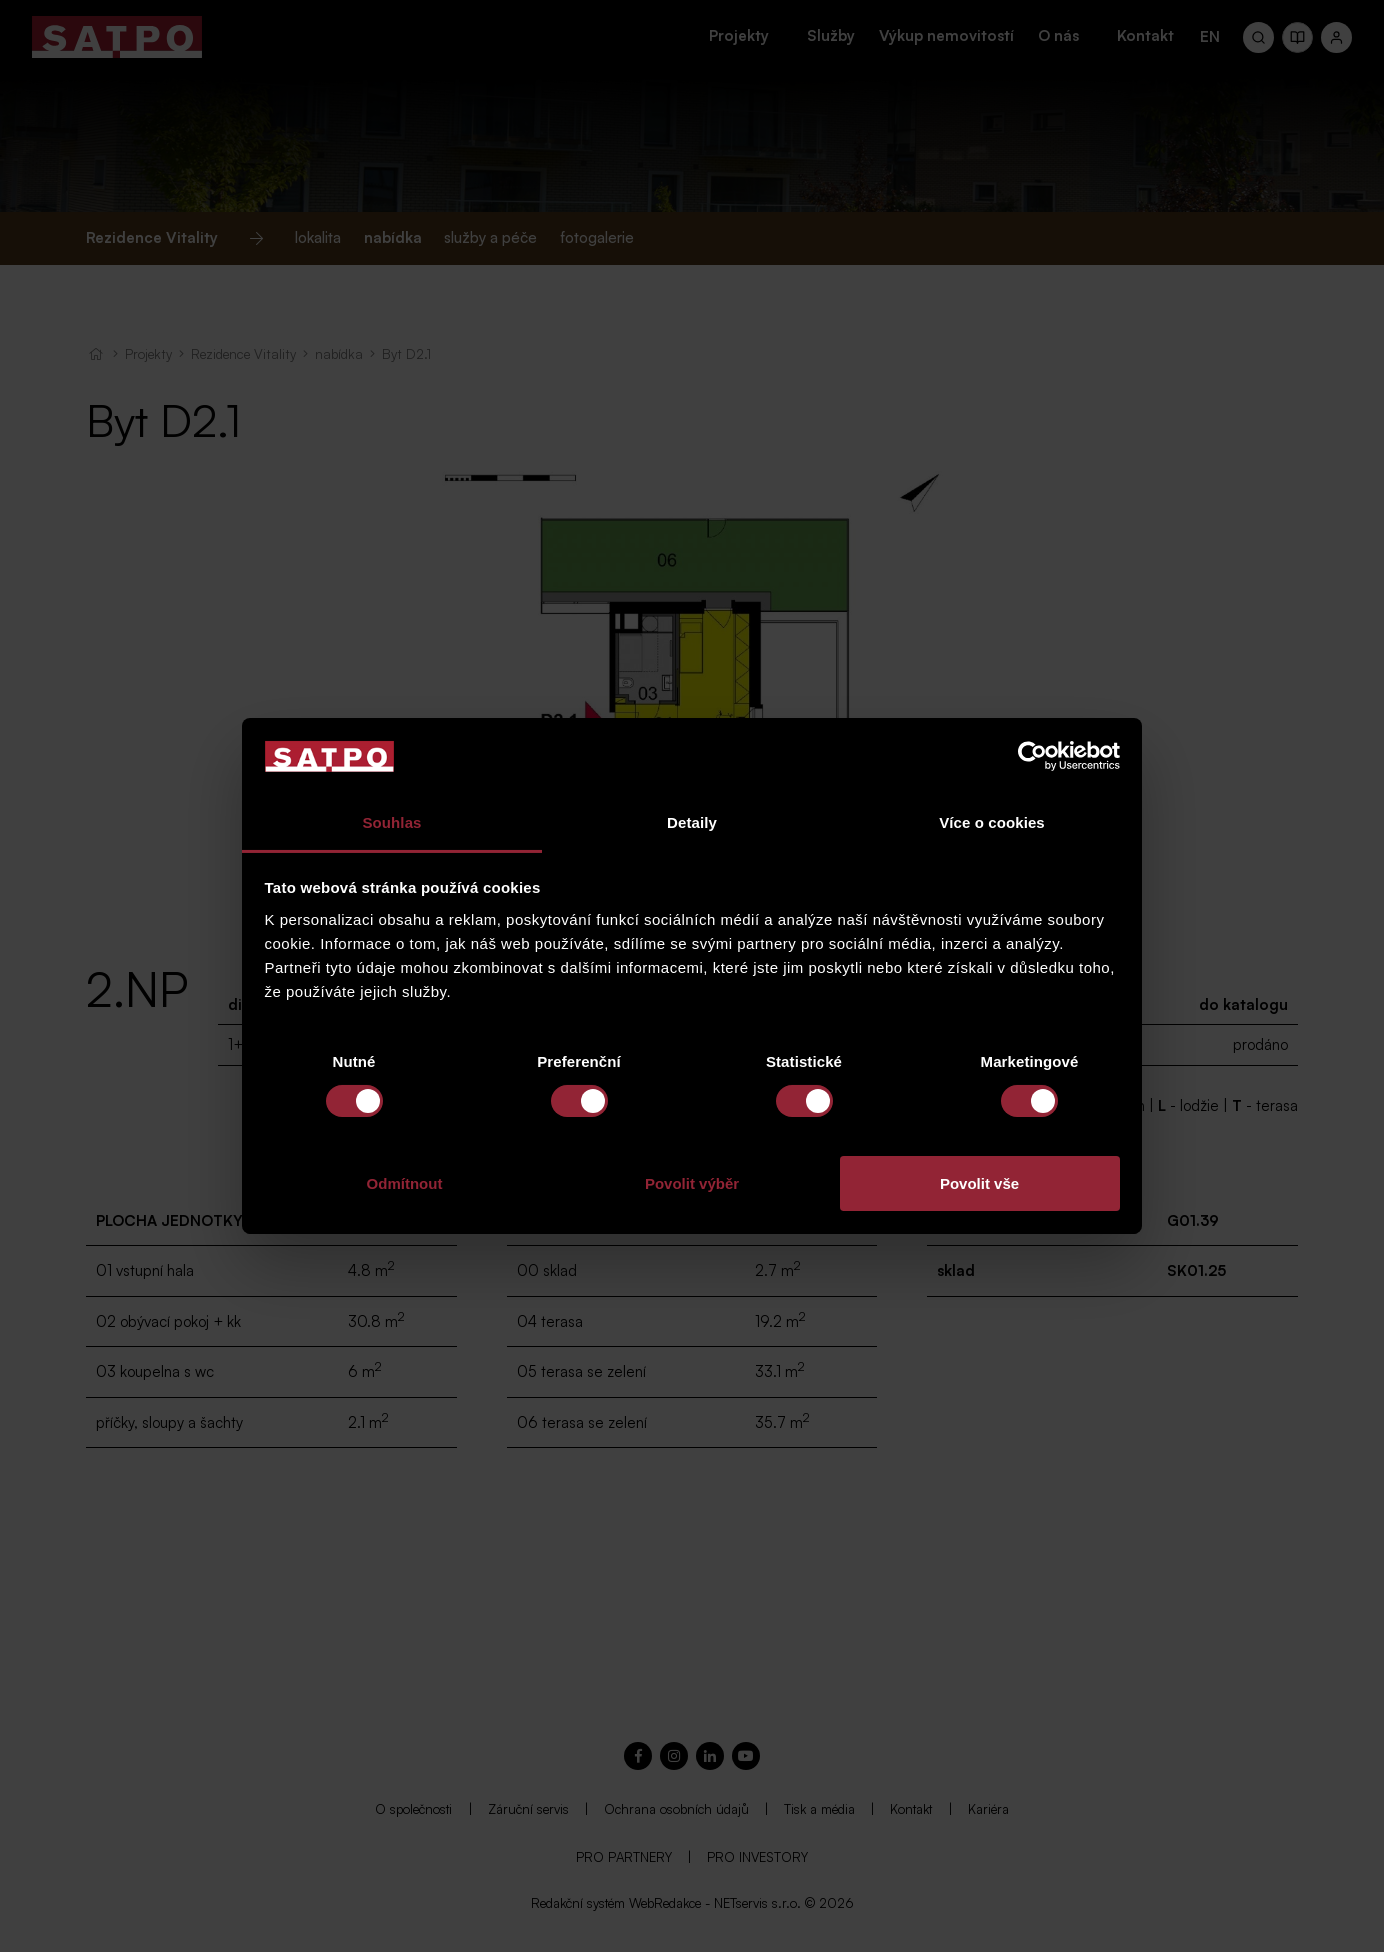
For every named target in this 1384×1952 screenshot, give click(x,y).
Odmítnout (405, 1183)
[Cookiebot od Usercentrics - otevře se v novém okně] (1032, 756)
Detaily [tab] (692, 822)
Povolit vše (979, 1183)
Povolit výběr (692, 1183)
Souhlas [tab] (391, 822)
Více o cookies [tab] (992, 822)
